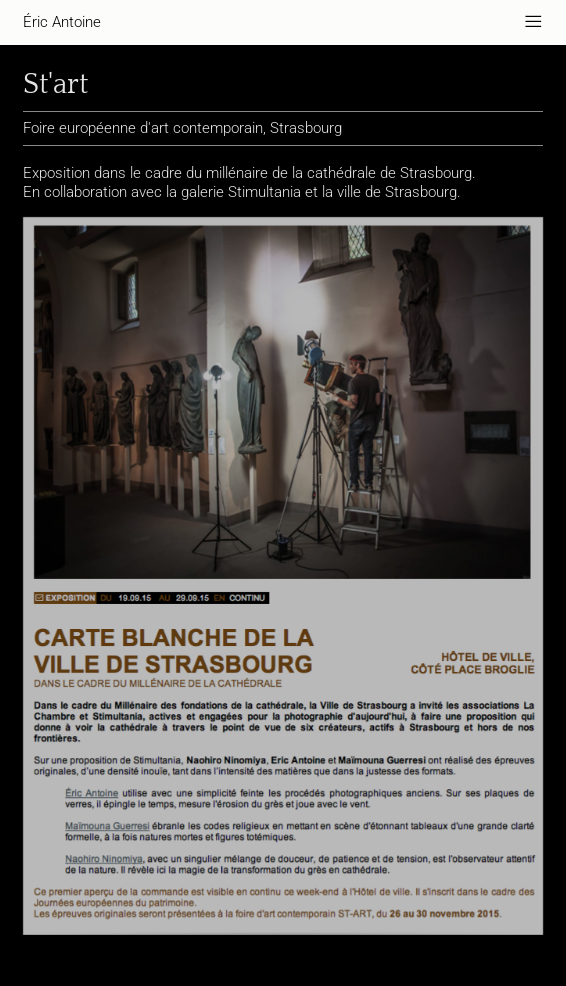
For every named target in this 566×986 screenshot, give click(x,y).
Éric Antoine (62, 22)
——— (533, 22)
